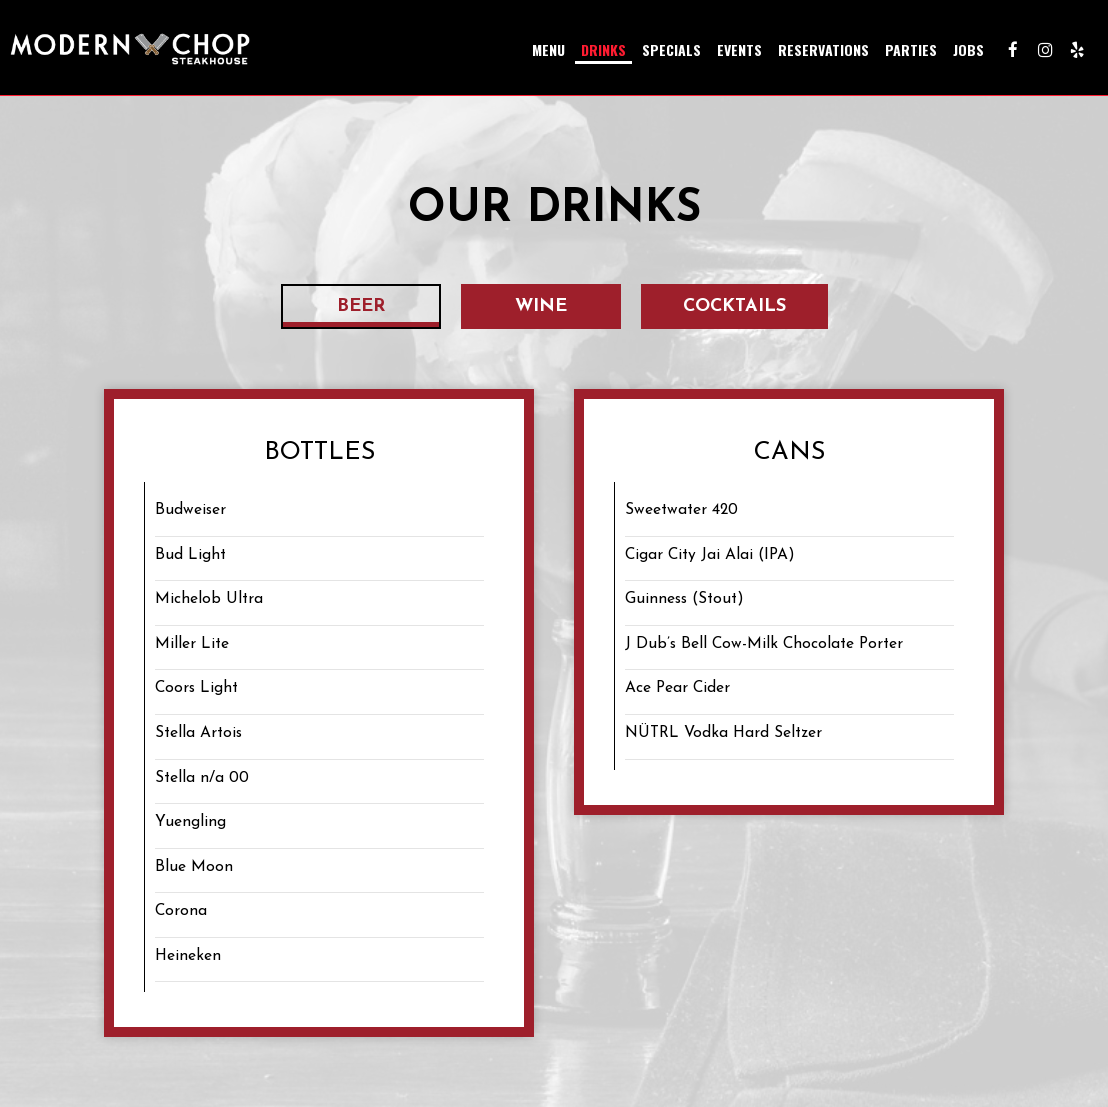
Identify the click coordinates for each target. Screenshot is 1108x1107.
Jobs (968, 50)
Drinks (603, 50)
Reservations (823, 50)
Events (739, 50)
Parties (911, 50)
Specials (671, 50)
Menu (548, 50)
